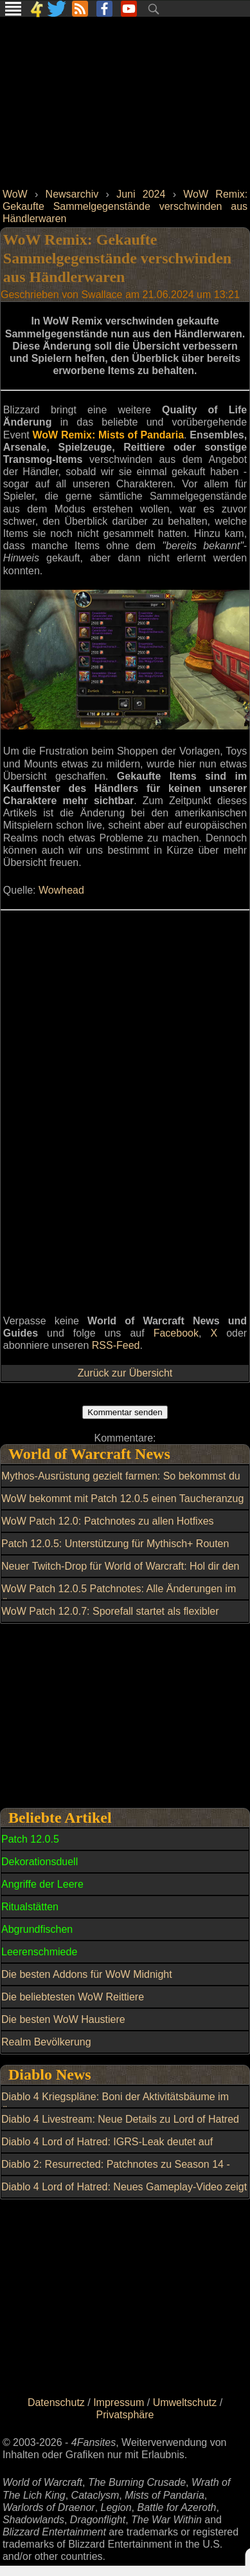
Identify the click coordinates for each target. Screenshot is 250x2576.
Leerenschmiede (39, 1951)
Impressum (118, 2402)
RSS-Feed (116, 1345)
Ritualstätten (29, 1906)
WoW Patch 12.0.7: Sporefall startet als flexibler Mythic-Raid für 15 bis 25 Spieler (110, 1618)
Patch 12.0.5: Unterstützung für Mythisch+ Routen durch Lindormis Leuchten (115, 1551)
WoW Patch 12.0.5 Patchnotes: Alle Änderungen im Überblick (118, 1596)
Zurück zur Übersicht (125, 1373)
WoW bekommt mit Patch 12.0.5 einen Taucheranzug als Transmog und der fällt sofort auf (122, 1506)
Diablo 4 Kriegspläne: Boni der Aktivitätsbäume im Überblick (115, 2104)
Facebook (176, 1333)
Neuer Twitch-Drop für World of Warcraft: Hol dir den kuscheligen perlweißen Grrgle (120, 1573)
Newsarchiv (72, 194)
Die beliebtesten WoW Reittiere (72, 1996)
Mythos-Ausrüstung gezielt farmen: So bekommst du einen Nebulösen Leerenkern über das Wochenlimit (120, 1483)
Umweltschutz (185, 2402)
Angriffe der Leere (42, 1884)
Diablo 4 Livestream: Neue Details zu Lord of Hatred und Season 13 (120, 2126)
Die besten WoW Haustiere (63, 2019)
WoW (15, 194)
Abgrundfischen (37, 1929)
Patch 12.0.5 (30, 1839)
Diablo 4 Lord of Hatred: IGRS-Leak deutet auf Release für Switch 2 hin (107, 2149)
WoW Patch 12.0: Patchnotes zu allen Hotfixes (107, 1521)
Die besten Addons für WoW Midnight (86, 1974)
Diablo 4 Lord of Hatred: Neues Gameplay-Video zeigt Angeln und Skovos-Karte (124, 2194)
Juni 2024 (140, 194)
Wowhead (61, 890)
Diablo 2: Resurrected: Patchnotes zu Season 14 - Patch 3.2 (115, 2172)
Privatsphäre (125, 2414)
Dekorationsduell (39, 1861)
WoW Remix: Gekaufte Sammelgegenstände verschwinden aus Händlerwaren (125, 206)
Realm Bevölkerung (46, 2041)
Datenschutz (56, 2402)
